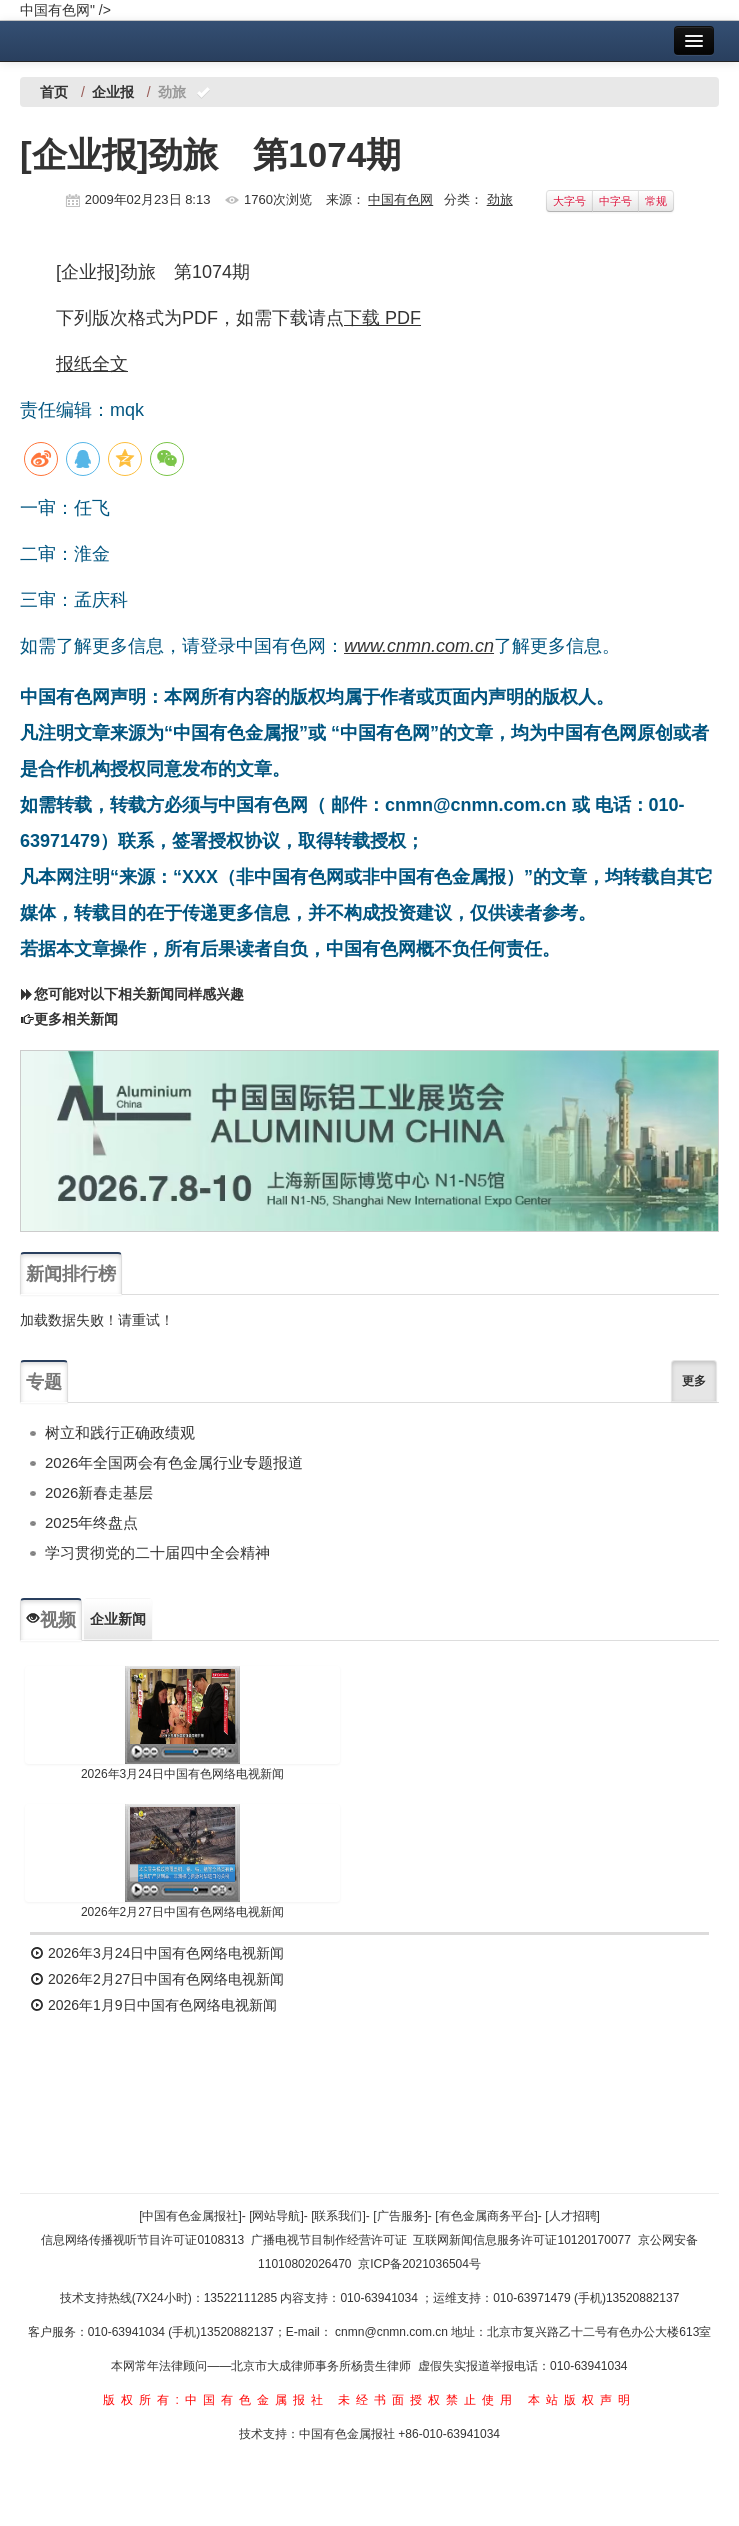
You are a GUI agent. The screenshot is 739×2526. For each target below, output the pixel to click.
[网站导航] (276, 2216)
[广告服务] (400, 2216)
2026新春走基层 (99, 1492)
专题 (44, 1382)
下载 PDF (382, 318)
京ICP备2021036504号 (419, 2264)
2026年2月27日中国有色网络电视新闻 (182, 1912)
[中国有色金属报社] (190, 2216)
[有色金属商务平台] (486, 2216)
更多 (694, 1381)
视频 (51, 1620)
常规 (656, 201)
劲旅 (500, 199)
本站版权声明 (582, 2400)
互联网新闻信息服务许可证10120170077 (521, 2240)
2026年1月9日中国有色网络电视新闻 (153, 2005)
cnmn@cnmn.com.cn (393, 2332)
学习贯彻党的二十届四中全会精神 (157, 1552)
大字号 (569, 201)
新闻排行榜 (71, 1274)
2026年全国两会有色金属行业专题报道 (174, 1462)
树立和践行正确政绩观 (120, 1432)
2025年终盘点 (91, 1522)
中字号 (615, 201)
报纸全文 (92, 364)
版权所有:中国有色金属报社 (215, 2400)
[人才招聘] (572, 2216)
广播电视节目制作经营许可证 (329, 2240)
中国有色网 (400, 199)
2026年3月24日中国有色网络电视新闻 (182, 1774)
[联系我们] (338, 2216)
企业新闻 (118, 1619)
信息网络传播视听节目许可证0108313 (142, 2240)
